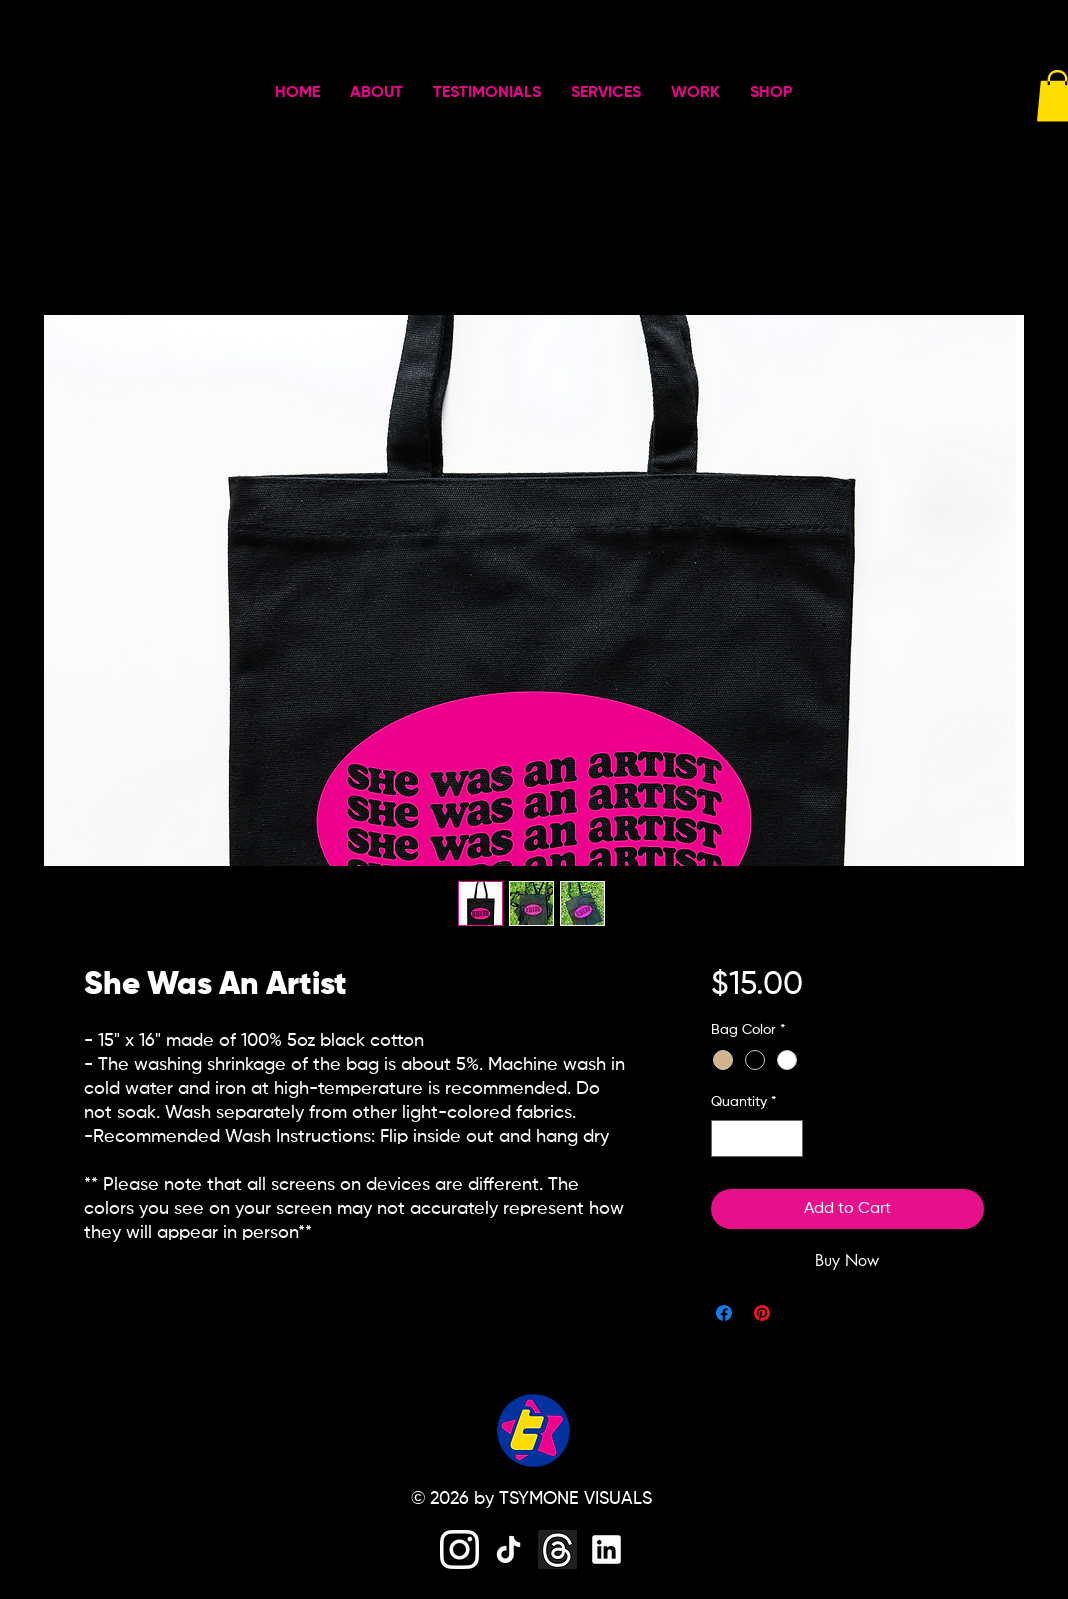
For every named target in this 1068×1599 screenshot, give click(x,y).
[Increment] (787, 1138)
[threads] (557, 1549)
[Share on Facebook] (724, 1313)
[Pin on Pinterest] (762, 1313)
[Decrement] (726, 1138)
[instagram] (459, 1549)
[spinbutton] (757, 1138)
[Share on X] (800, 1313)
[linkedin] (606, 1549)
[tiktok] (508, 1549)
